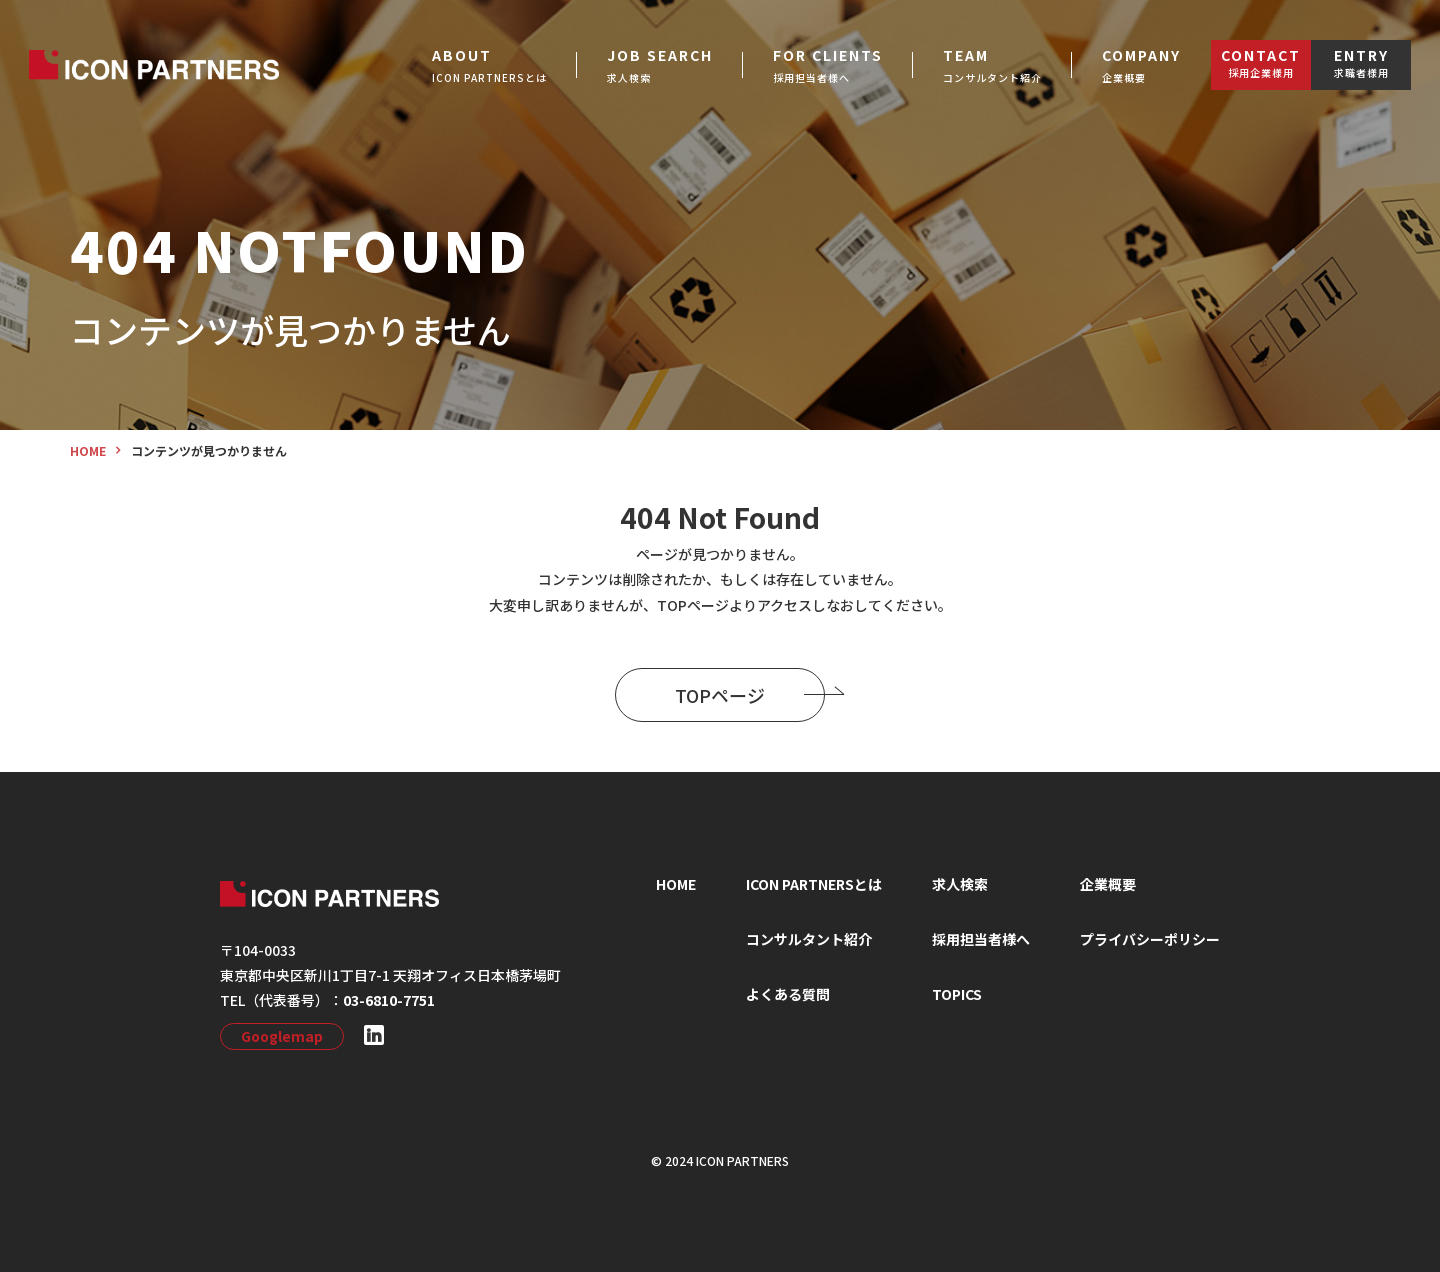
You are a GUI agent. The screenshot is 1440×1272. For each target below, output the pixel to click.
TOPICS (957, 994)
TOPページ (750, 695)
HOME (676, 884)
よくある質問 (788, 994)
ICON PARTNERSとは (814, 884)
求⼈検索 (960, 884)
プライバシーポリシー (1150, 939)
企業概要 (1108, 884)
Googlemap (282, 1036)
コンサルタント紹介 (809, 939)
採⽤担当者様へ (981, 939)
